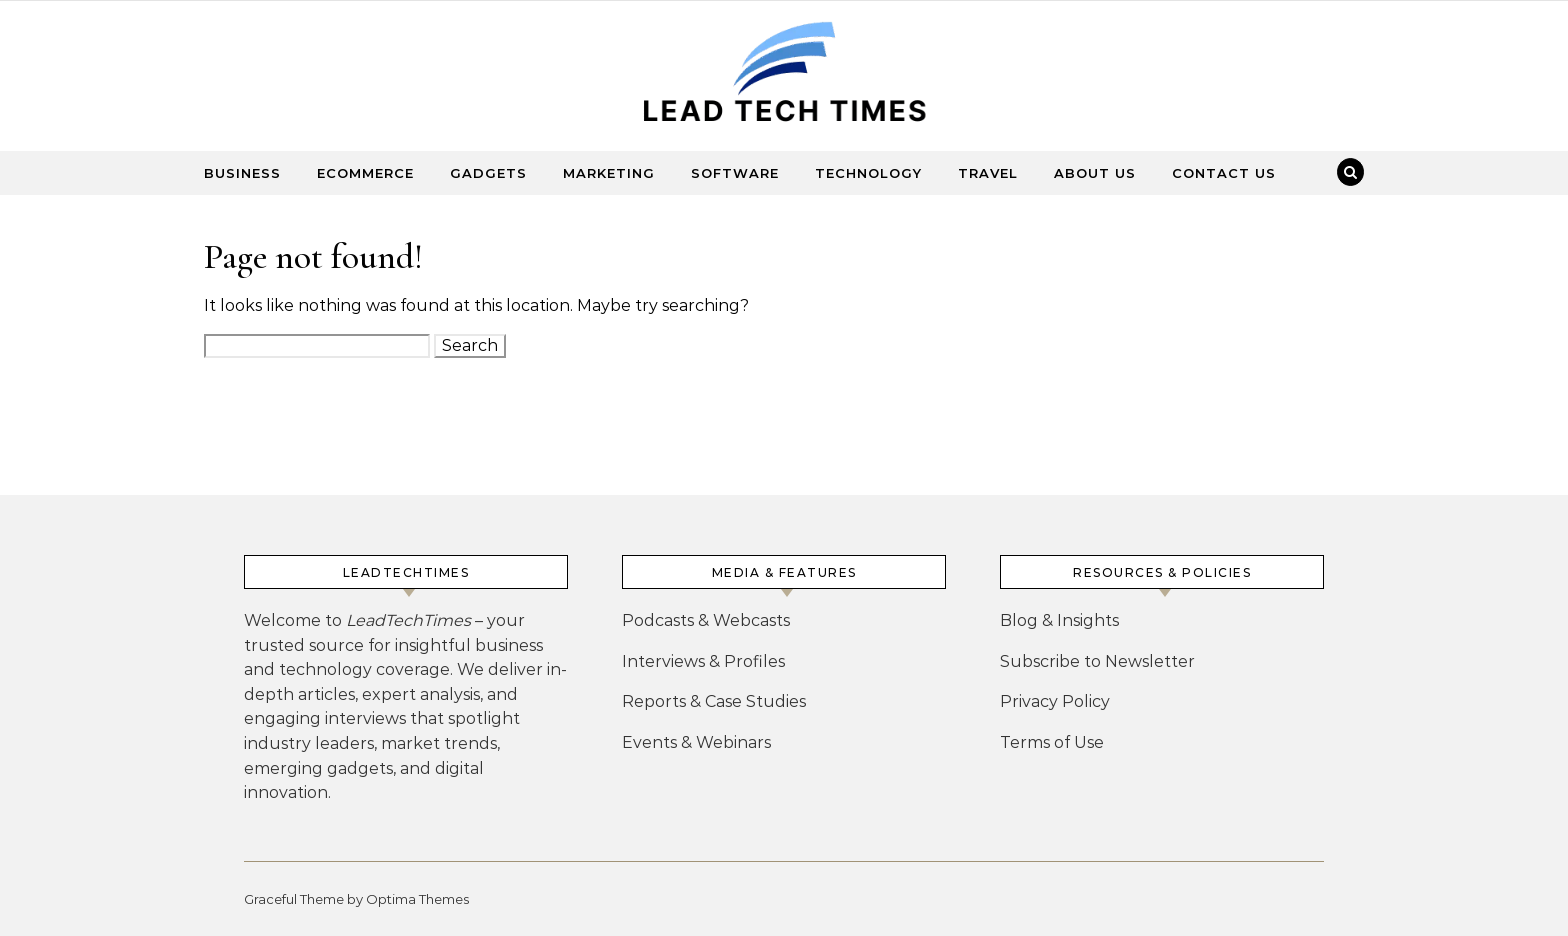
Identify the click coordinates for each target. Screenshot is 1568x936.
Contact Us (1224, 173)
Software (735, 173)
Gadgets (488, 173)
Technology (868, 173)
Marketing (609, 173)
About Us (1095, 173)
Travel (988, 173)
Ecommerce (365, 173)
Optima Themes (417, 899)
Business (242, 173)
